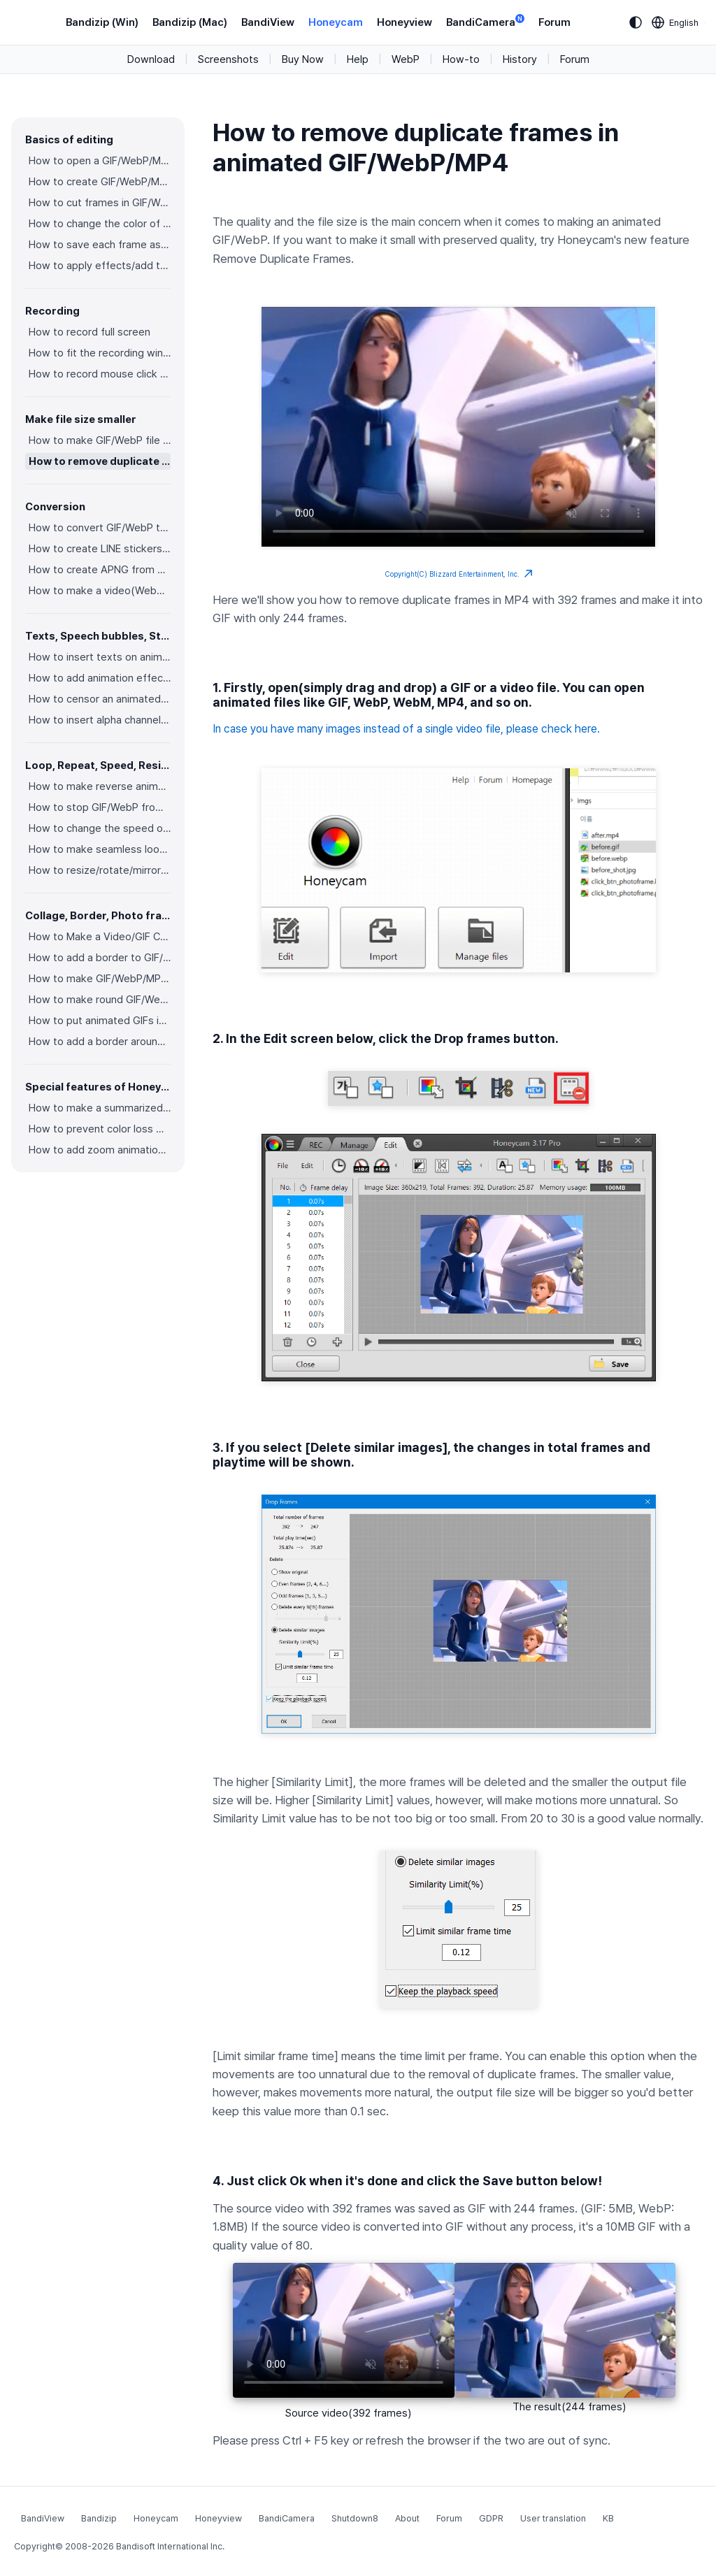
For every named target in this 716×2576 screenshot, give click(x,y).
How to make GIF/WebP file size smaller (100, 440)
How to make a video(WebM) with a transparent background (100, 590)
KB (608, 2518)
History (520, 59)
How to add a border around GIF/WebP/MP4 (100, 1041)
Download (151, 59)
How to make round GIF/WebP (100, 999)
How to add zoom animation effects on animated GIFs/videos (100, 1150)
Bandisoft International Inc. (170, 2546)
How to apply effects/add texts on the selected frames (100, 265)
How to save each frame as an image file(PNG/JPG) (100, 244)
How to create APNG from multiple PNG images (100, 569)
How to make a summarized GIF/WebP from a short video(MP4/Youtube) (100, 1108)
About (407, 2518)
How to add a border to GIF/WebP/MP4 (100, 957)
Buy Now (303, 59)
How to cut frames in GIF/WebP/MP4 (100, 202)
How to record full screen (89, 332)
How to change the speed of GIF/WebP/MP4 (100, 828)
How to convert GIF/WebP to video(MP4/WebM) (100, 527)
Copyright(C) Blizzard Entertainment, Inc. (459, 574)
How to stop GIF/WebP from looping (100, 807)
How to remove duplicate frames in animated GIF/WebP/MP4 (100, 461)
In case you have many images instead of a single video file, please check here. (406, 728)
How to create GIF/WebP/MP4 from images (100, 181)
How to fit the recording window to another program (100, 353)
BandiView (267, 22)
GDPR (491, 2518)
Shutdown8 (354, 2518)
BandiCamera (485, 21)
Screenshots (228, 59)
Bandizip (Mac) (189, 22)
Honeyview (404, 22)
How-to (461, 59)
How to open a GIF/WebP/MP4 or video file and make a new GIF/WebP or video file (100, 160)
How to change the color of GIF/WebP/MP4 (100, 223)
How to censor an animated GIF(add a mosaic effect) (100, 699)
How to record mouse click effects (100, 374)
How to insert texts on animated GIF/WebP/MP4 (100, 657)
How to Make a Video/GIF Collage (100, 936)
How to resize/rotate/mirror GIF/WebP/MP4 (100, 870)
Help (357, 59)
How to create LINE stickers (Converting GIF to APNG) (100, 548)
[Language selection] (675, 22)
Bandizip (99, 2518)
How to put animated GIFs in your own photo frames (100, 1020)
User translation (553, 2518)
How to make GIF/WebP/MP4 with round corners (100, 978)
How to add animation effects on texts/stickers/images (100, 678)
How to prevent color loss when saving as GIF (100, 1129)
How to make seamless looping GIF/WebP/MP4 (100, 849)
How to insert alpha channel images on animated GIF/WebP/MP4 (100, 720)
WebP (406, 59)
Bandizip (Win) (102, 22)
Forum (554, 22)
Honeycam (335, 22)
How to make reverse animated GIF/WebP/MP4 (100, 786)
